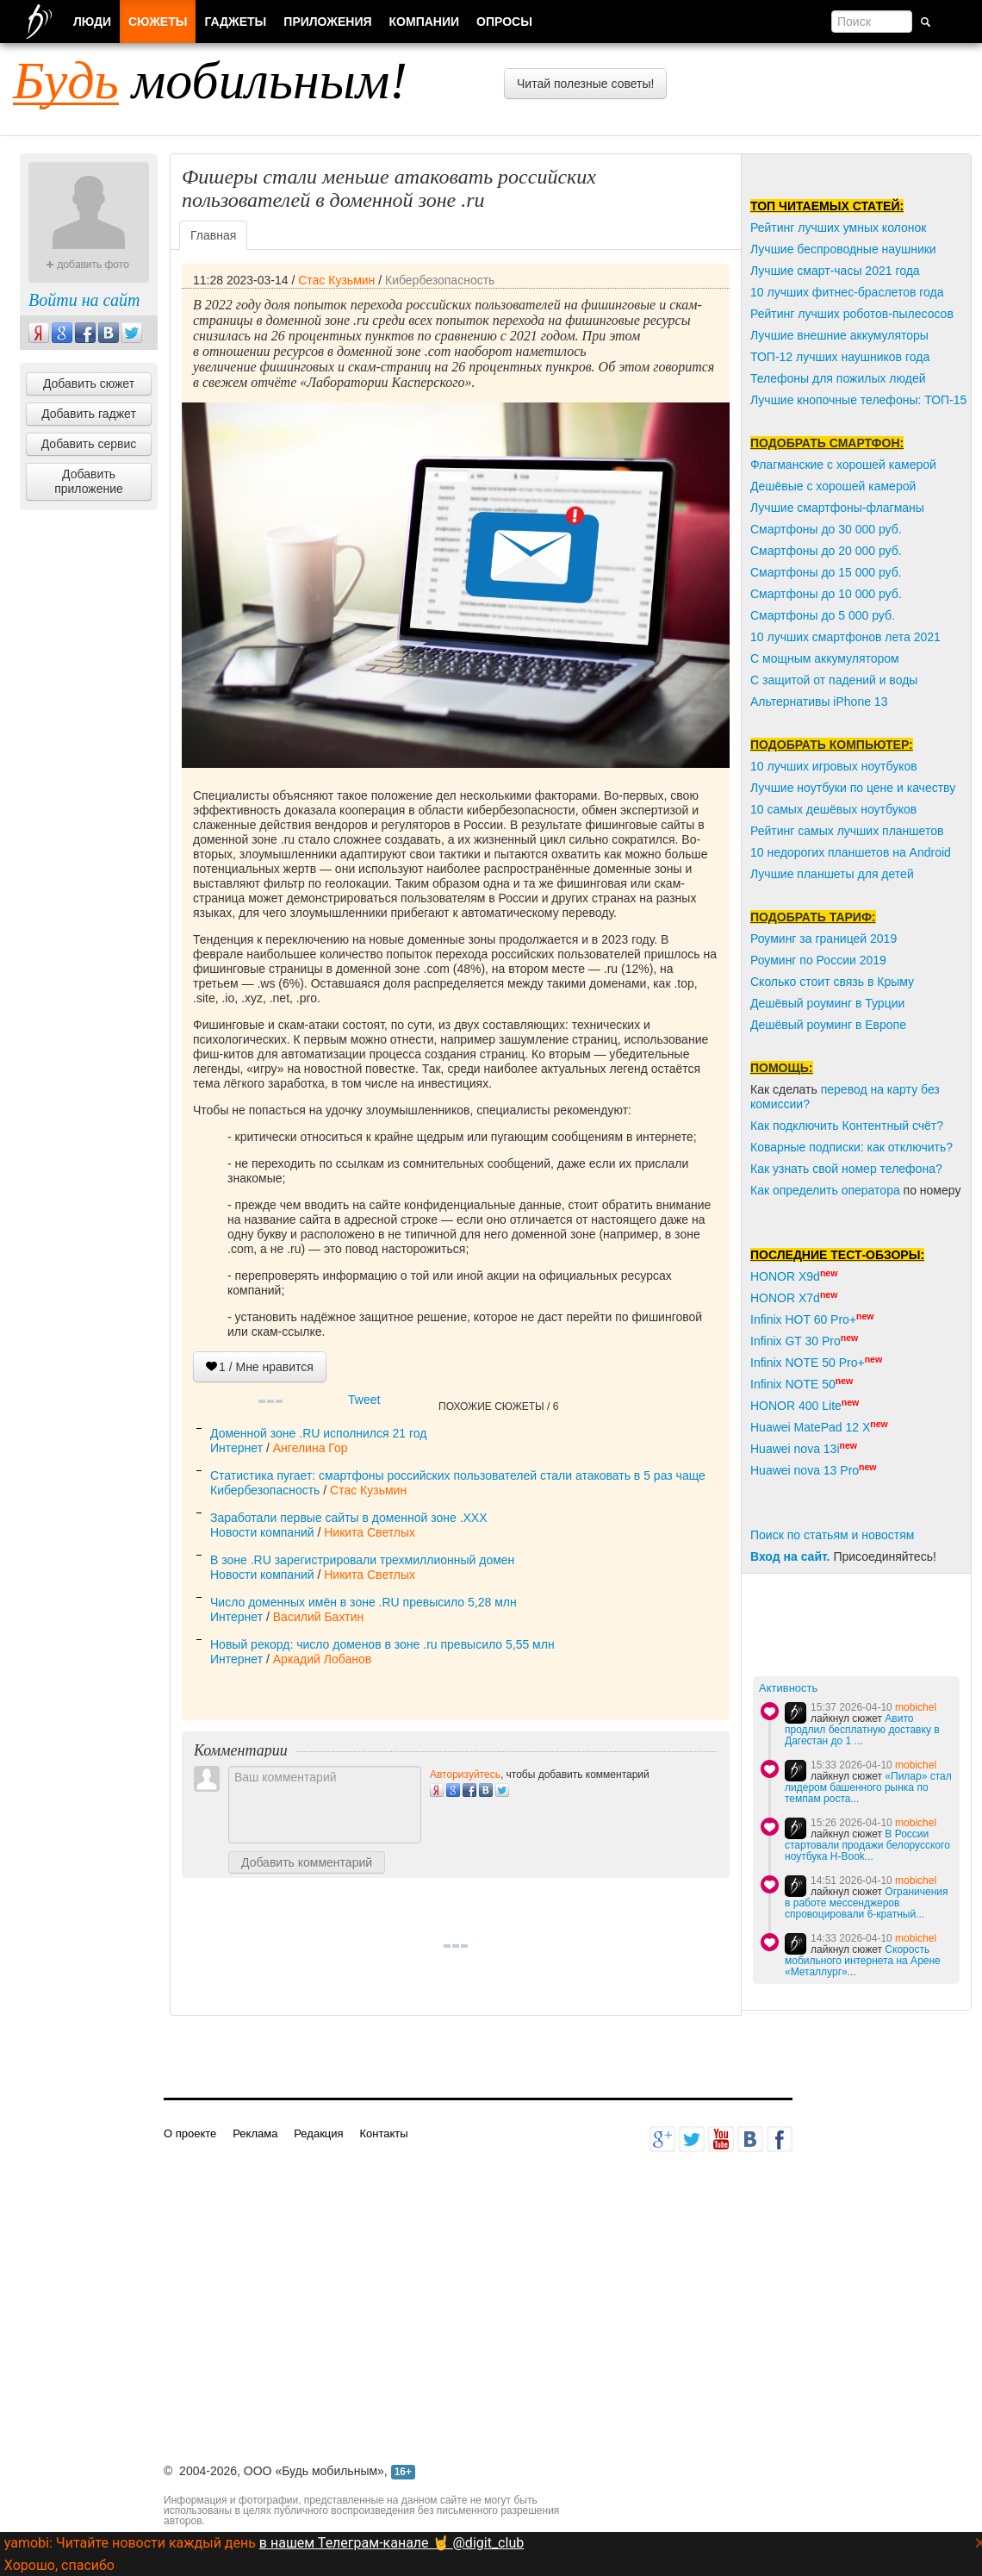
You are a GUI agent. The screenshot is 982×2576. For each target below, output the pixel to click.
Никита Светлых (369, 1532)
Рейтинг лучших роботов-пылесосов (852, 314)
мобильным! (210, 80)
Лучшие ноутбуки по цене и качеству (852, 788)
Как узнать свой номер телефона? (846, 1169)
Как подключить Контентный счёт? (846, 1125)
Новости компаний (262, 1532)
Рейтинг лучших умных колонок (838, 227)
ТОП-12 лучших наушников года (839, 357)
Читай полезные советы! (585, 83)
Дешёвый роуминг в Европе (828, 1025)
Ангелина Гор (310, 1448)
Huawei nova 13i (795, 1449)
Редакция (318, 2133)
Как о (765, 1190)
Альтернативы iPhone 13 (818, 701)
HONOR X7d (785, 1298)
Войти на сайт (84, 299)
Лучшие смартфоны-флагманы (837, 508)
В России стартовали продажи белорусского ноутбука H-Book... (867, 1845)
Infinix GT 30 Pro (795, 1341)
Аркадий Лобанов (322, 1659)
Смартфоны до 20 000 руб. (826, 551)
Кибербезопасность (439, 280)
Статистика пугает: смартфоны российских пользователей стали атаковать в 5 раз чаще (457, 1475)
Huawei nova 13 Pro (804, 1470)
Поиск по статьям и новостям (832, 1535)
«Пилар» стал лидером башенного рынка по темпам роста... (868, 1787)
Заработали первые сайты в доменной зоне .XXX (349, 1518)
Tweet (364, 1400)
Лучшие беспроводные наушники (843, 249)
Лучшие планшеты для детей (832, 874)
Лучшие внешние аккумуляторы (839, 335)
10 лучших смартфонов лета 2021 (845, 637)
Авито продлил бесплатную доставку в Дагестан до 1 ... (862, 1729)
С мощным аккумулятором (824, 658)
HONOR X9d (785, 1276)
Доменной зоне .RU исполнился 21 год (318, 1433)
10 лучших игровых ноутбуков (833, 766)
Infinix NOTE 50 (793, 1384)
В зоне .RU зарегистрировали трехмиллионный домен (362, 1560)
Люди (92, 21)
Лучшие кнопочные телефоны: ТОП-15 (858, 400)
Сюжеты (157, 21)
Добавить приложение (88, 481)
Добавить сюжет (88, 383)
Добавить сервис (89, 444)
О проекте (190, 2133)
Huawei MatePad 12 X (810, 1427)
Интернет (236, 1448)
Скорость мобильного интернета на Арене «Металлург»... (863, 1960)
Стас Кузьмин (336, 280)
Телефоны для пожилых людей (838, 378)
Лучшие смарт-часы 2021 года (835, 271)
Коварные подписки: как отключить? (851, 1147)
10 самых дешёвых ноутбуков (833, 809)
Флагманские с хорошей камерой (843, 464)
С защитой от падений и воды (833, 680)
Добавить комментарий (306, 1862)
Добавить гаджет (88, 414)
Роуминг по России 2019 (818, 960)
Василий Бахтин (318, 1617)
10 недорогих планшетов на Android (850, 852)
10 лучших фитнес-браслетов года (846, 292)
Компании (424, 21)
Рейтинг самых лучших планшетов (846, 831)
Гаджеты (235, 21)
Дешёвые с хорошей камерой (833, 486)
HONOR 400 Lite (796, 1406)
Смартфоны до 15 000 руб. (826, 572)
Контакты (383, 2133)
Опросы (504, 21)
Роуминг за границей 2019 (823, 938)
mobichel (915, 1707)
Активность (788, 1687)
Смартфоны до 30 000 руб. (826, 529)
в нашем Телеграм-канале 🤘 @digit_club (391, 2543)
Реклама (255, 2133)
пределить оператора (840, 1190)
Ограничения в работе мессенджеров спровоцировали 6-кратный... (866, 1903)
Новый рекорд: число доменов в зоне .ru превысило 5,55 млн (382, 1644)
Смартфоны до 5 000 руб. (822, 615)
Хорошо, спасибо (59, 2565)
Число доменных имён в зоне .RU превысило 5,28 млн (363, 1602)
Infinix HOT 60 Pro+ (803, 1319)
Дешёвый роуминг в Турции (827, 1003)
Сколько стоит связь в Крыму (832, 982)
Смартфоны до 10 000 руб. (826, 594)
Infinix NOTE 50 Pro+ (807, 1362)
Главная (213, 235)
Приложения (327, 21)
